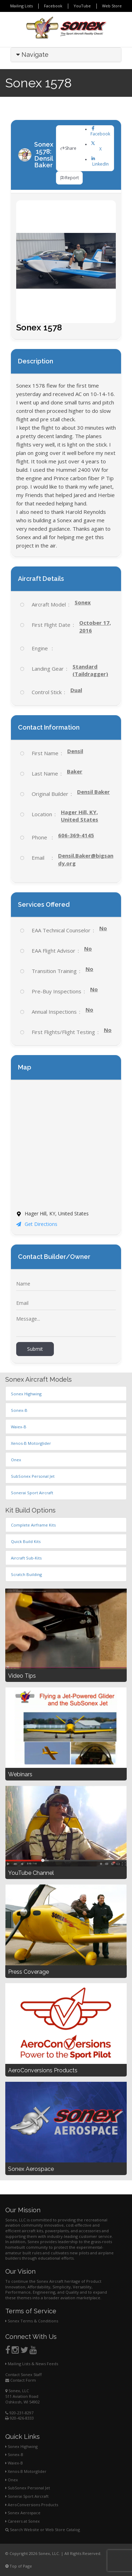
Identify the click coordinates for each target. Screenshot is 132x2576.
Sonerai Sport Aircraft (27, 2496)
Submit (35, 1349)
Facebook (53, 5)
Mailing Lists (21, 5)
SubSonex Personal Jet (27, 2487)
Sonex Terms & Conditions (31, 2320)
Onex (11, 2479)
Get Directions (36, 1224)
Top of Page (18, 2566)
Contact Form (20, 2380)
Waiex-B (14, 2463)
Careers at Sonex (22, 2521)
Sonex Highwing (21, 2446)
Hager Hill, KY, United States (79, 816)
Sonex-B (14, 2454)
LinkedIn (100, 161)
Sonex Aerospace (22, 2512)
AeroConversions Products (31, 2504)
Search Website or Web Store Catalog (42, 2529)
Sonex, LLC (17, 2390)
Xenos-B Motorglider (25, 2471)
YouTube (82, 5)
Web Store (112, 5)
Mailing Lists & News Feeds (31, 2363)
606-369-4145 (76, 835)
